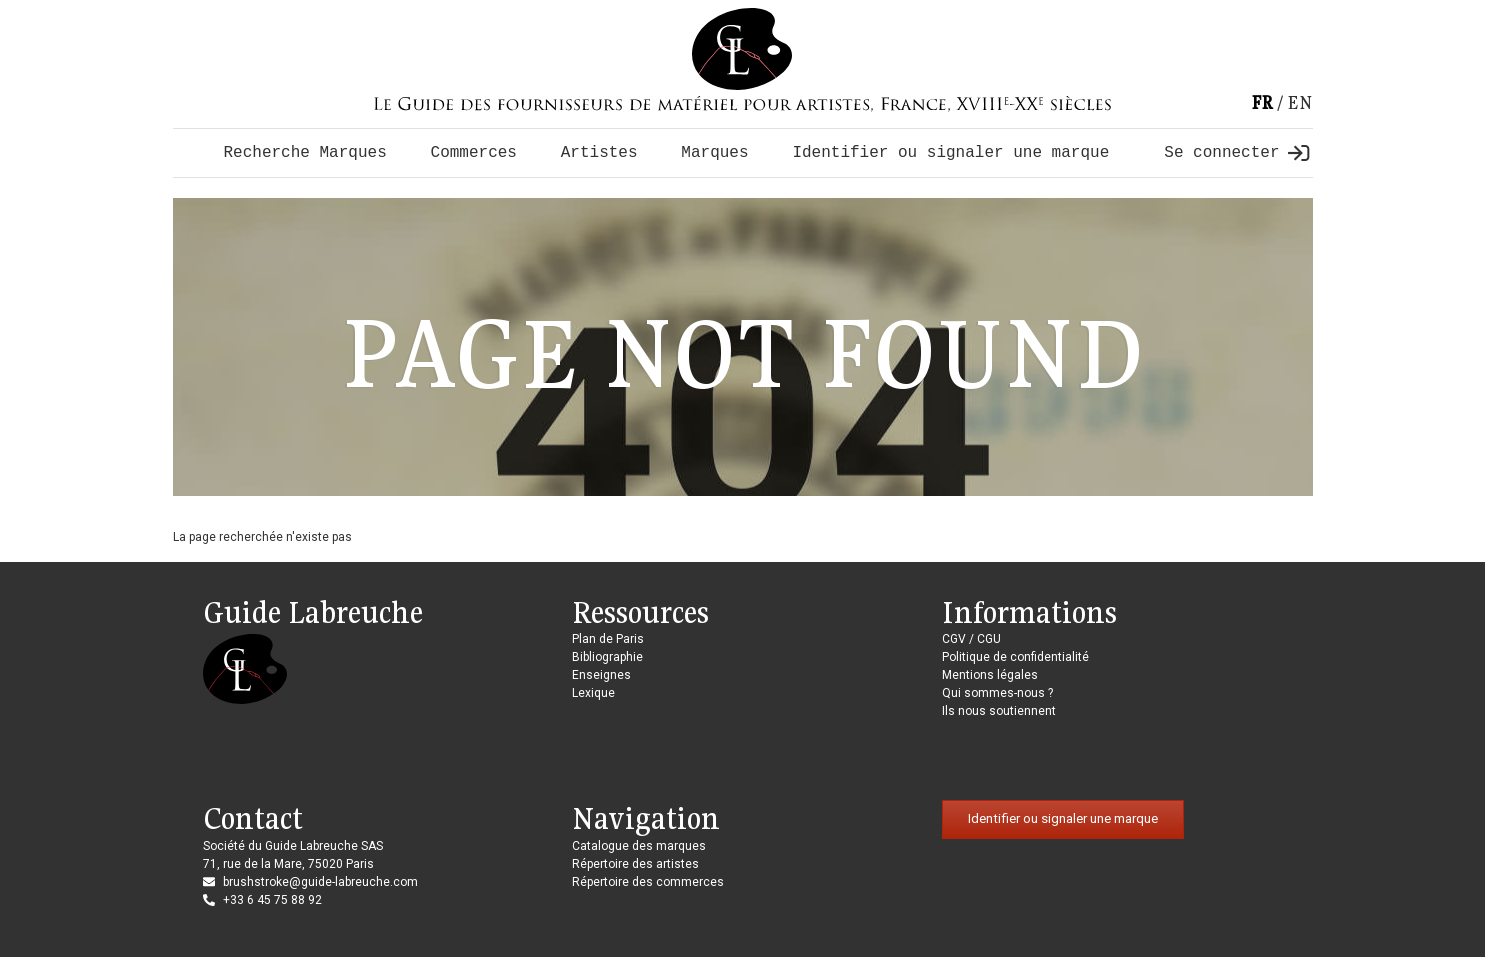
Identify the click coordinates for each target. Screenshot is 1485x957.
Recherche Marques (305, 153)
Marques (714, 153)
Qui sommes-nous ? (997, 693)
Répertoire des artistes (635, 864)
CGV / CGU (971, 639)
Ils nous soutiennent (999, 711)
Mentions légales (990, 675)
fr (1262, 102)
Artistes (599, 153)
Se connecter (1236, 153)
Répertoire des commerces (648, 882)
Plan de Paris (608, 639)
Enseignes (601, 675)
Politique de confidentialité (1015, 657)
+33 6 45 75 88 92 (272, 900)
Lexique (593, 693)
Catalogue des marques (639, 846)
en (1300, 102)
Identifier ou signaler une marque (950, 153)
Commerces (474, 153)
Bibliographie (607, 657)
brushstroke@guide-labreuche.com (320, 882)
